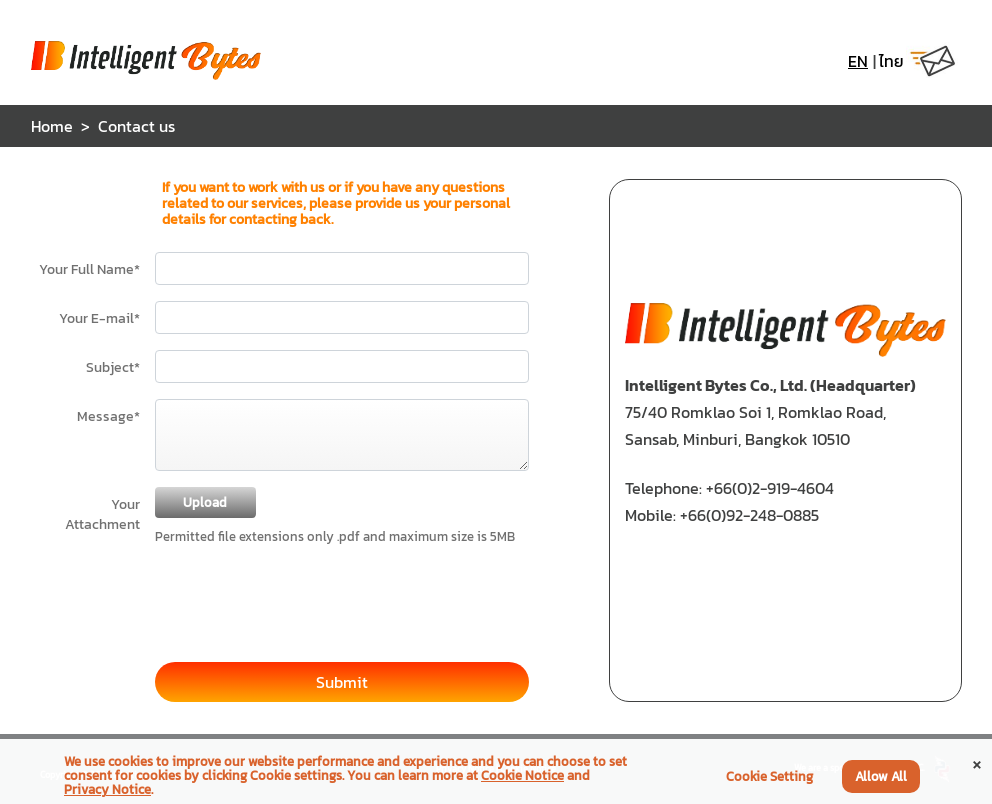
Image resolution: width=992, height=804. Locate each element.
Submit (342, 682)
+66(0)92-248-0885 (749, 515)
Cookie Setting (769, 776)
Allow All (881, 776)
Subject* (113, 367)
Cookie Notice (522, 775)
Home (52, 126)
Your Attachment (102, 514)
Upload (205, 502)
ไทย (891, 61)
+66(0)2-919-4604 (770, 488)
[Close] (977, 762)
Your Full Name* (89, 269)
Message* (108, 416)
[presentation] (307, 595)
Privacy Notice (107, 789)
